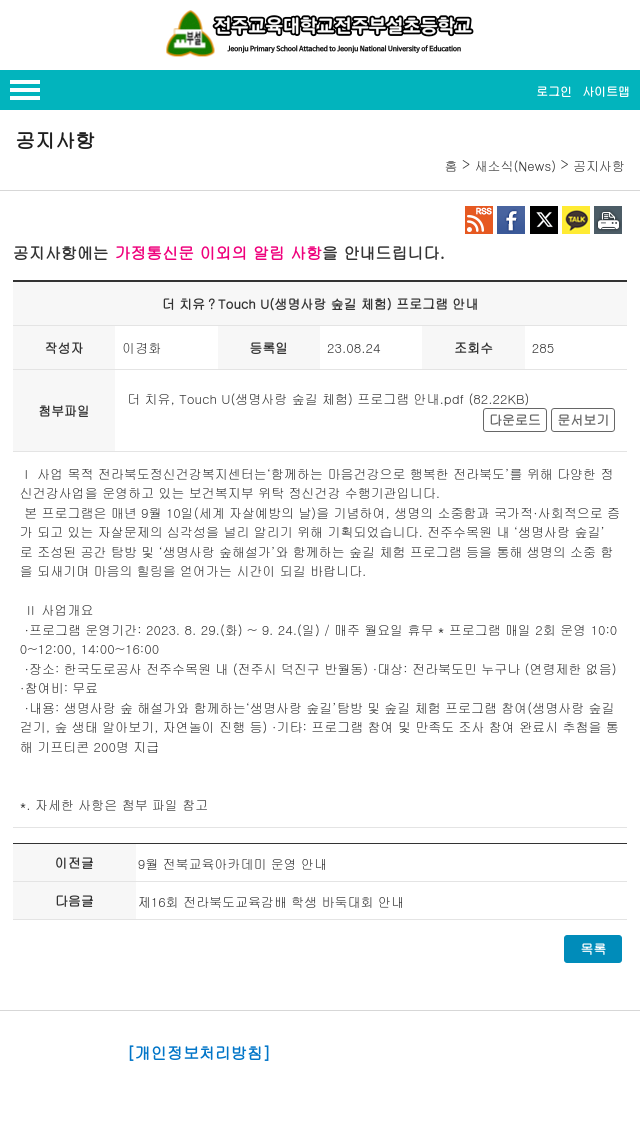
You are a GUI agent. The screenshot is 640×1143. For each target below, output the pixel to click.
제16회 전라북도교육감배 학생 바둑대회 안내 (271, 901)
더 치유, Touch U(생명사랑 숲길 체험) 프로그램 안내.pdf (295, 398)
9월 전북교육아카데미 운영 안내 (232, 863)
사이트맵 (606, 90)
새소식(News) (515, 165)
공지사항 (599, 165)
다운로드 (515, 419)
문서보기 (583, 419)
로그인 (554, 90)
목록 (593, 948)
